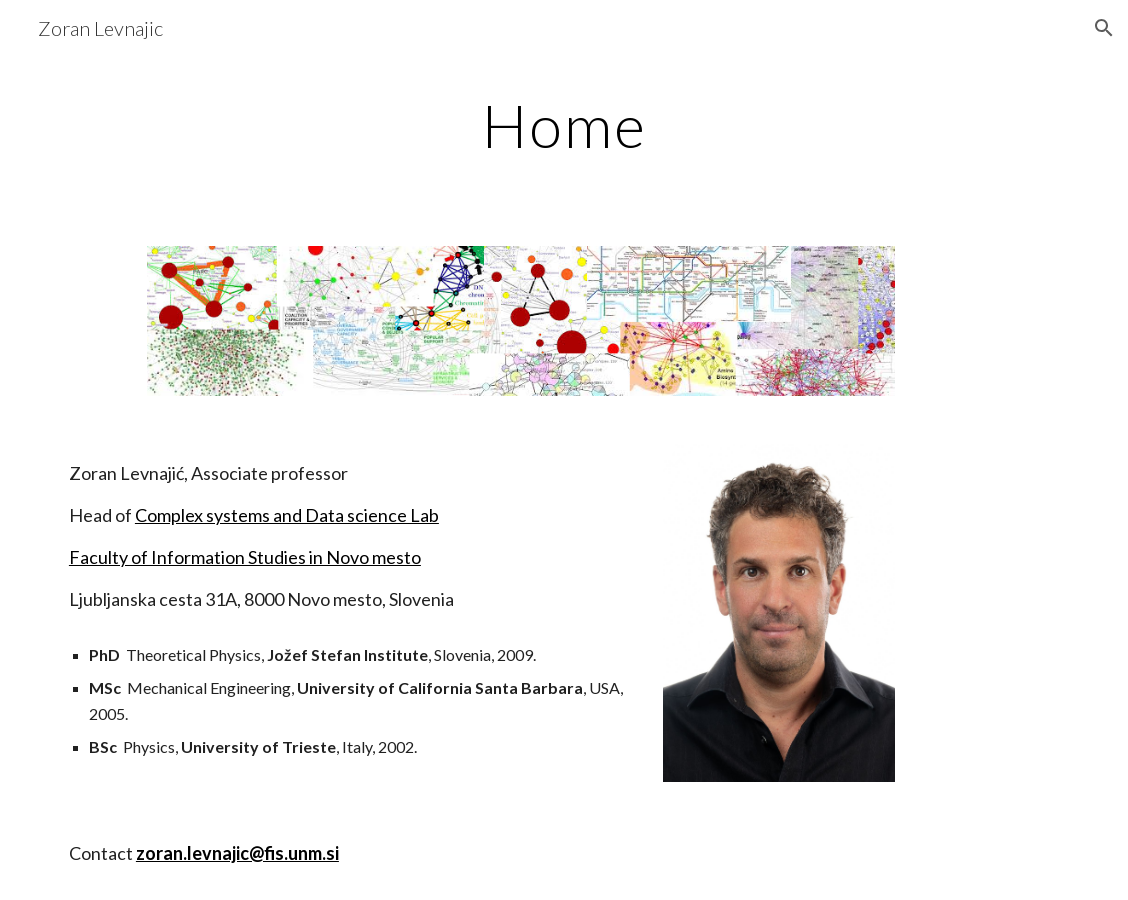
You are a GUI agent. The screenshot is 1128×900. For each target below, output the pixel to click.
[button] (1104, 28)
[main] (564, 125)
